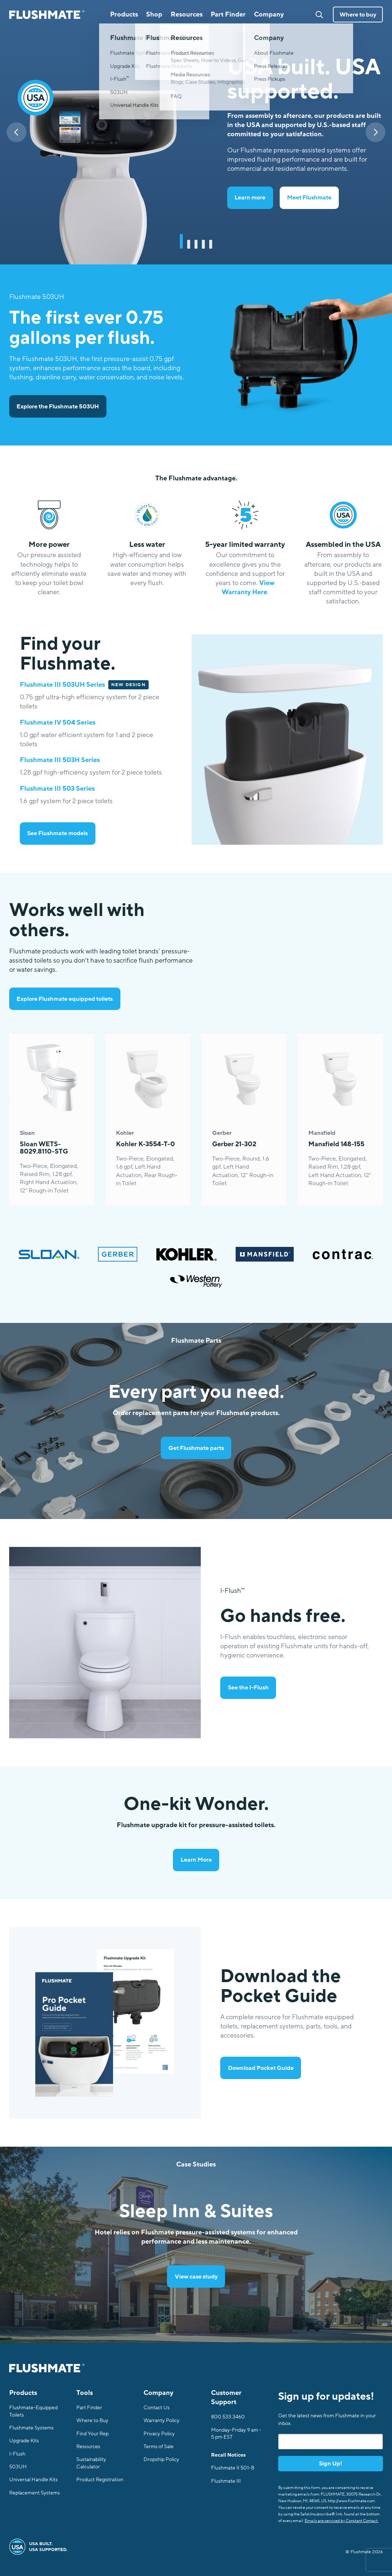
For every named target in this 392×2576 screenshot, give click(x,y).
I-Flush (17, 2453)
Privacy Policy (159, 2433)
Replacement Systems (34, 2492)
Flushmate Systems (31, 2427)
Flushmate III (226, 2481)
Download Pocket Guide (261, 2068)
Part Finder (228, 14)
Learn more (250, 198)
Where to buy (358, 15)
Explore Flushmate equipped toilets (65, 999)
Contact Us (157, 2407)
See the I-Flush (248, 1688)
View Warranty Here (248, 587)
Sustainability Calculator (91, 2463)
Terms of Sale (159, 2446)
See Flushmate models (57, 833)
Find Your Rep (92, 2433)
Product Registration (99, 2479)
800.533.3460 (228, 2416)
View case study (196, 2277)
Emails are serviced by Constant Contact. (341, 2520)
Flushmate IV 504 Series (57, 722)
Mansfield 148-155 (336, 1144)
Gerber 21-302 (234, 1144)
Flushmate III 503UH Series (62, 684)
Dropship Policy (161, 2459)
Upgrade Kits (24, 2440)
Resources (88, 2446)
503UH (18, 2466)
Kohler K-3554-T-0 (145, 1144)
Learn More (196, 1860)
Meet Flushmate (309, 198)
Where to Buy (92, 2420)
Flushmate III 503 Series (57, 788)
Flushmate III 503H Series (60, 759)
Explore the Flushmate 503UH (58, 407)
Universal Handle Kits (33, 2479)
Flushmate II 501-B (232, 2467)
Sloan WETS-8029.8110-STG (44, 1148)
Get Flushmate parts (196, 1448)
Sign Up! (330, 2464)
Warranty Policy (161, 2420)
